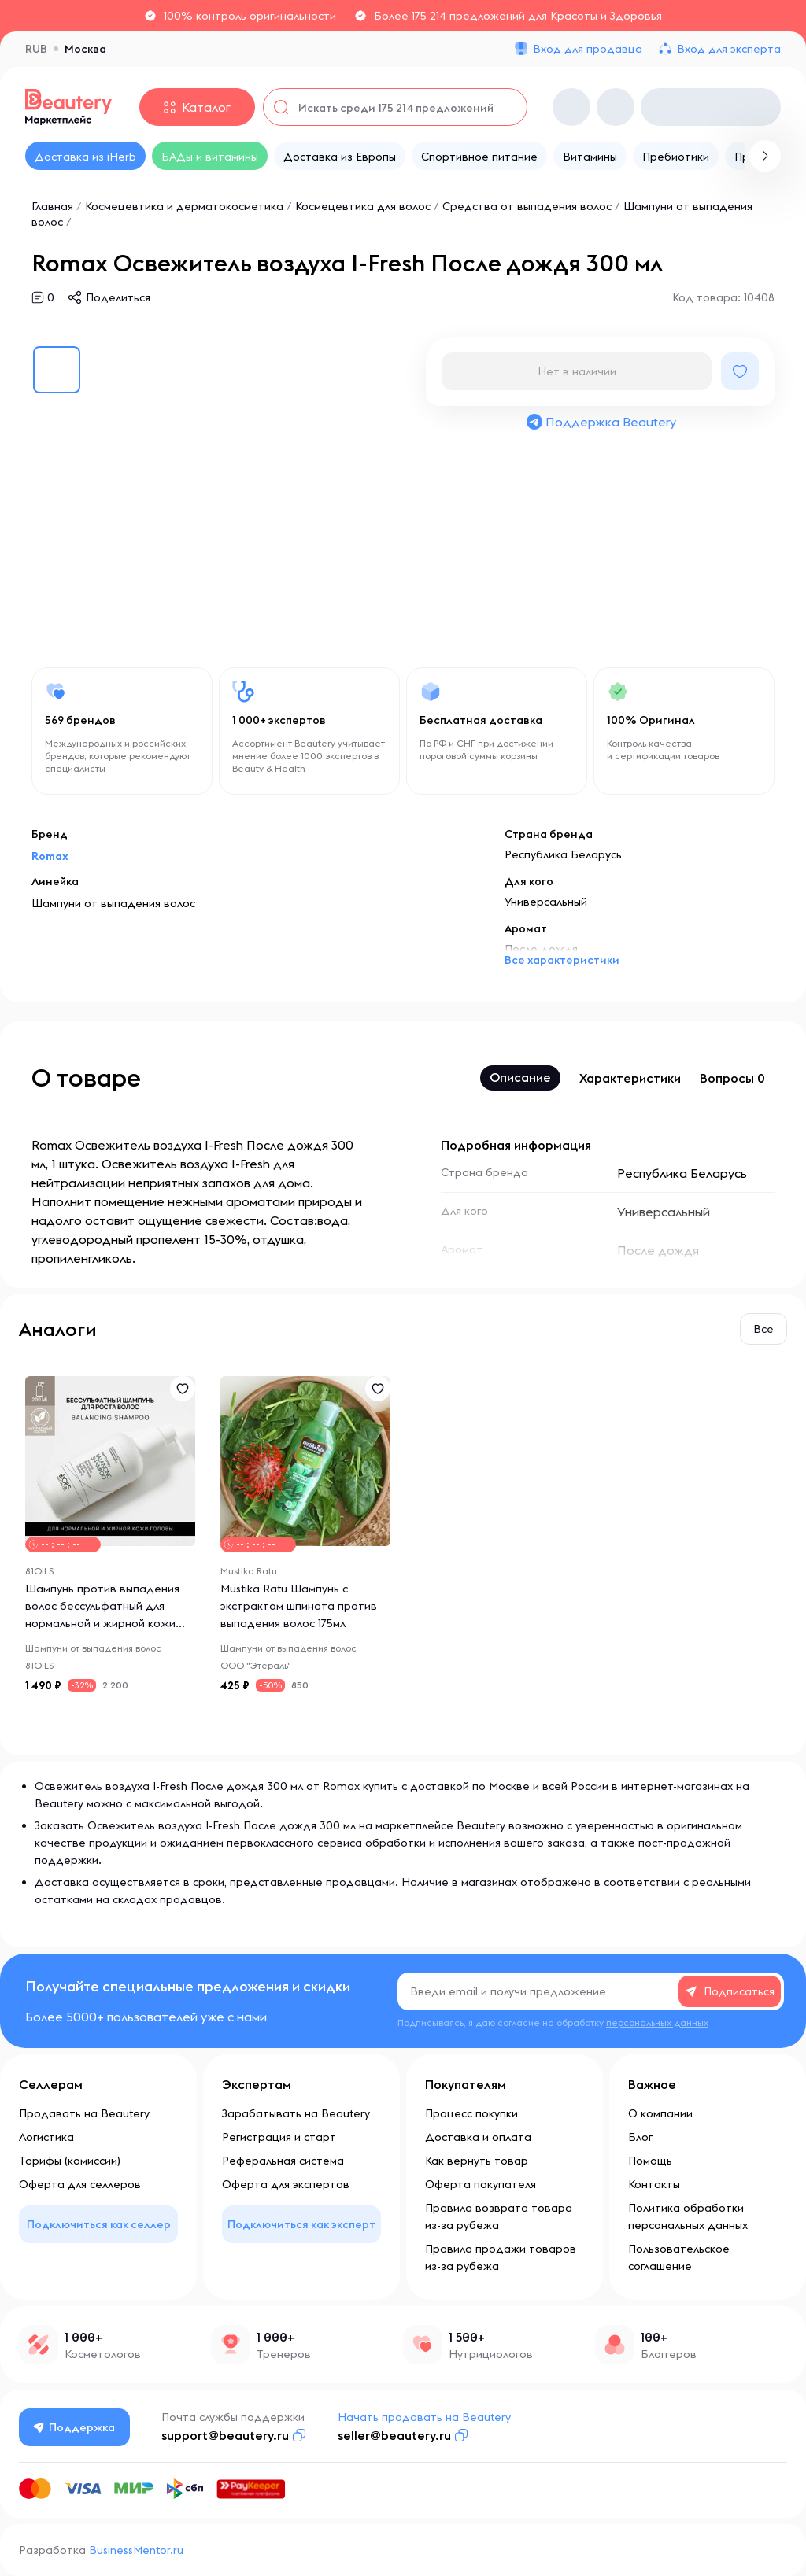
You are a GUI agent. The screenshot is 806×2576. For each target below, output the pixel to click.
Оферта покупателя (480, 2184)
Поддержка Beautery (600, 421)
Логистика (46, 2137)
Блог (640, 2137)
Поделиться (118, 297)
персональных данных (657, 2022)
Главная (52, 206)
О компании (660, 2113)
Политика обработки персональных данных (688, 2216)
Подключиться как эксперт (301, 2224)
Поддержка (75, 2427)
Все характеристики (562, 960)
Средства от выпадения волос (527, 206)
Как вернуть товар (476, 2160)
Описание (520, 1077)
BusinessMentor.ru (136, 2550)
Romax (49, 856)
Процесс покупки (471, 2113)
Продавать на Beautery (84, 2113)
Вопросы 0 (732, 1078)
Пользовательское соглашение (679, 2257)
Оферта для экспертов (285, 2184)
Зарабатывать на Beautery (296, 2113)
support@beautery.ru (225, 2435)
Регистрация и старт (279, 2137)
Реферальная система (283, 2160)
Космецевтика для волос (363, 206)
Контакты (654, 2184)
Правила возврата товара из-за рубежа (498, 2216)
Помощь (650, 2160)
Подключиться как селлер (99, 2224)
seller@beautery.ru (394, 2435)
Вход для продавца (587, 49)
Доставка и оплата (478, 2137)
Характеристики (630, 1078)
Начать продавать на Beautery (424, 2417)
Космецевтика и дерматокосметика (184, 206)
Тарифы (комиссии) (69, 2160)
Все (763, 1329)
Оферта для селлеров (80, 2184)
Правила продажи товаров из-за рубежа (500, 2257)
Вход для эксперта (729, 49)
